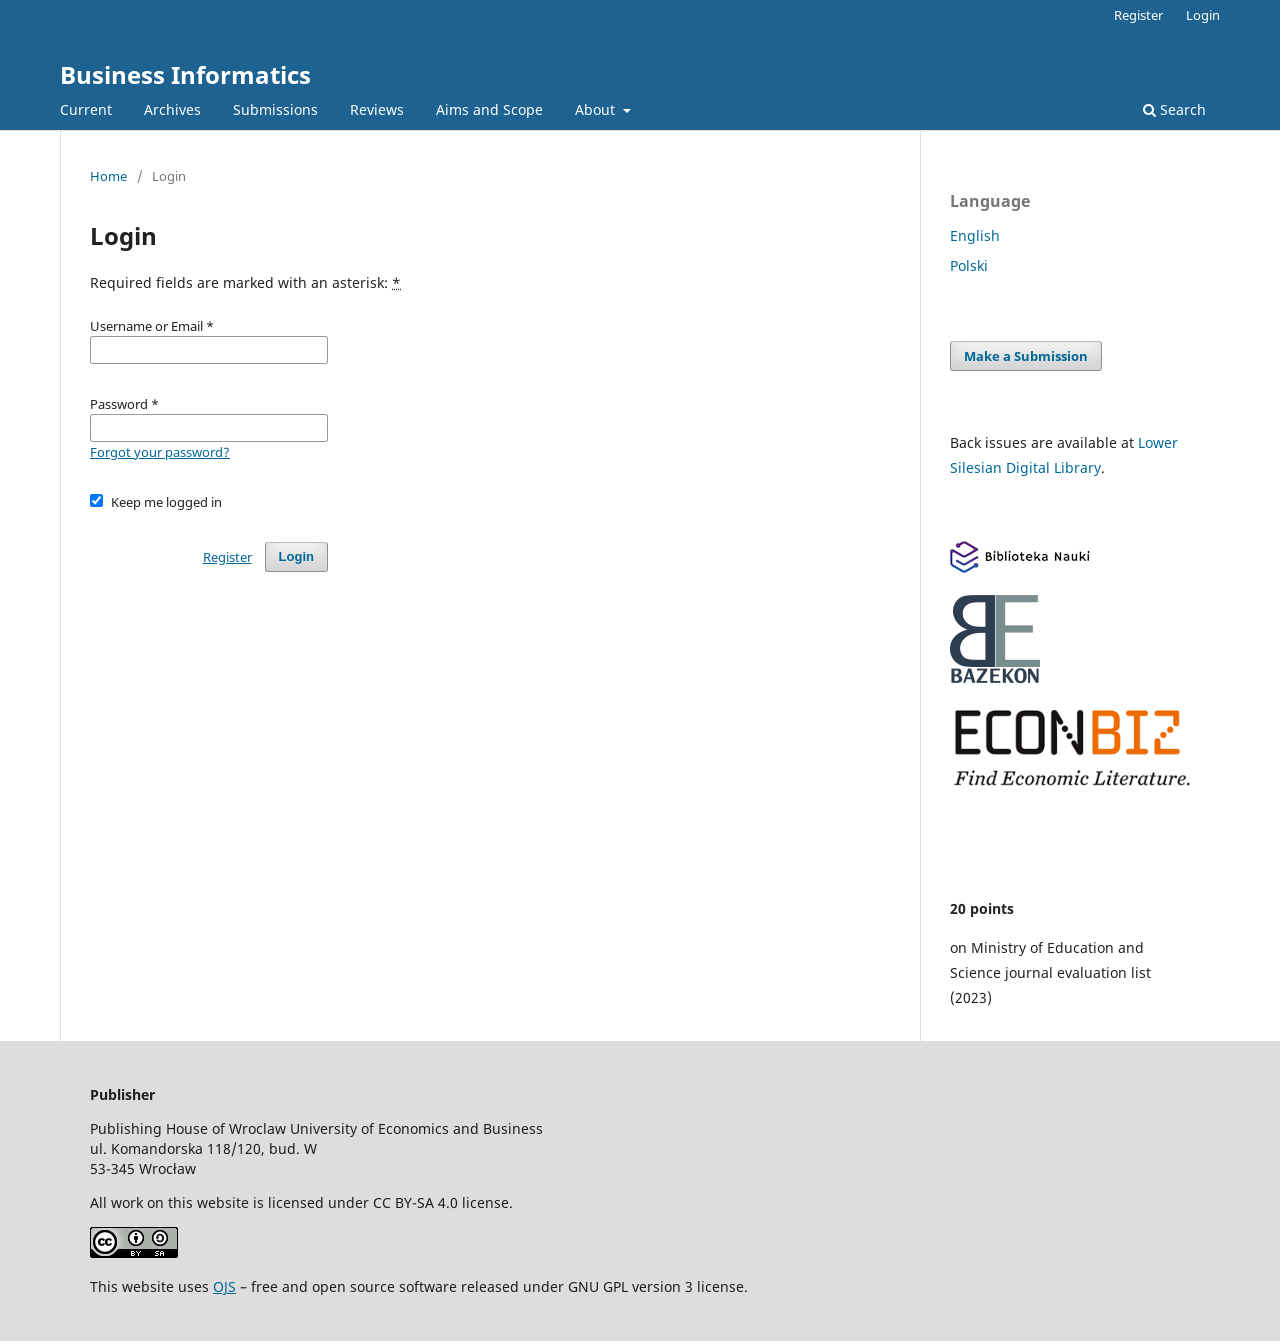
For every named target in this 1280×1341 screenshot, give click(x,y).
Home (108, 176)
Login (1203, 15)
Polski (969, 265)
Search (1174, 109)
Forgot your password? (160, 452)
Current (86, 109)
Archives (172, 109)
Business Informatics (185, 74)
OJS (224, 1286)
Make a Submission (1026, 356)
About (597, 109)
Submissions (275, 109)
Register (1138, 15)
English (975, 235)
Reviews (377, 109)
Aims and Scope (489, 109)
